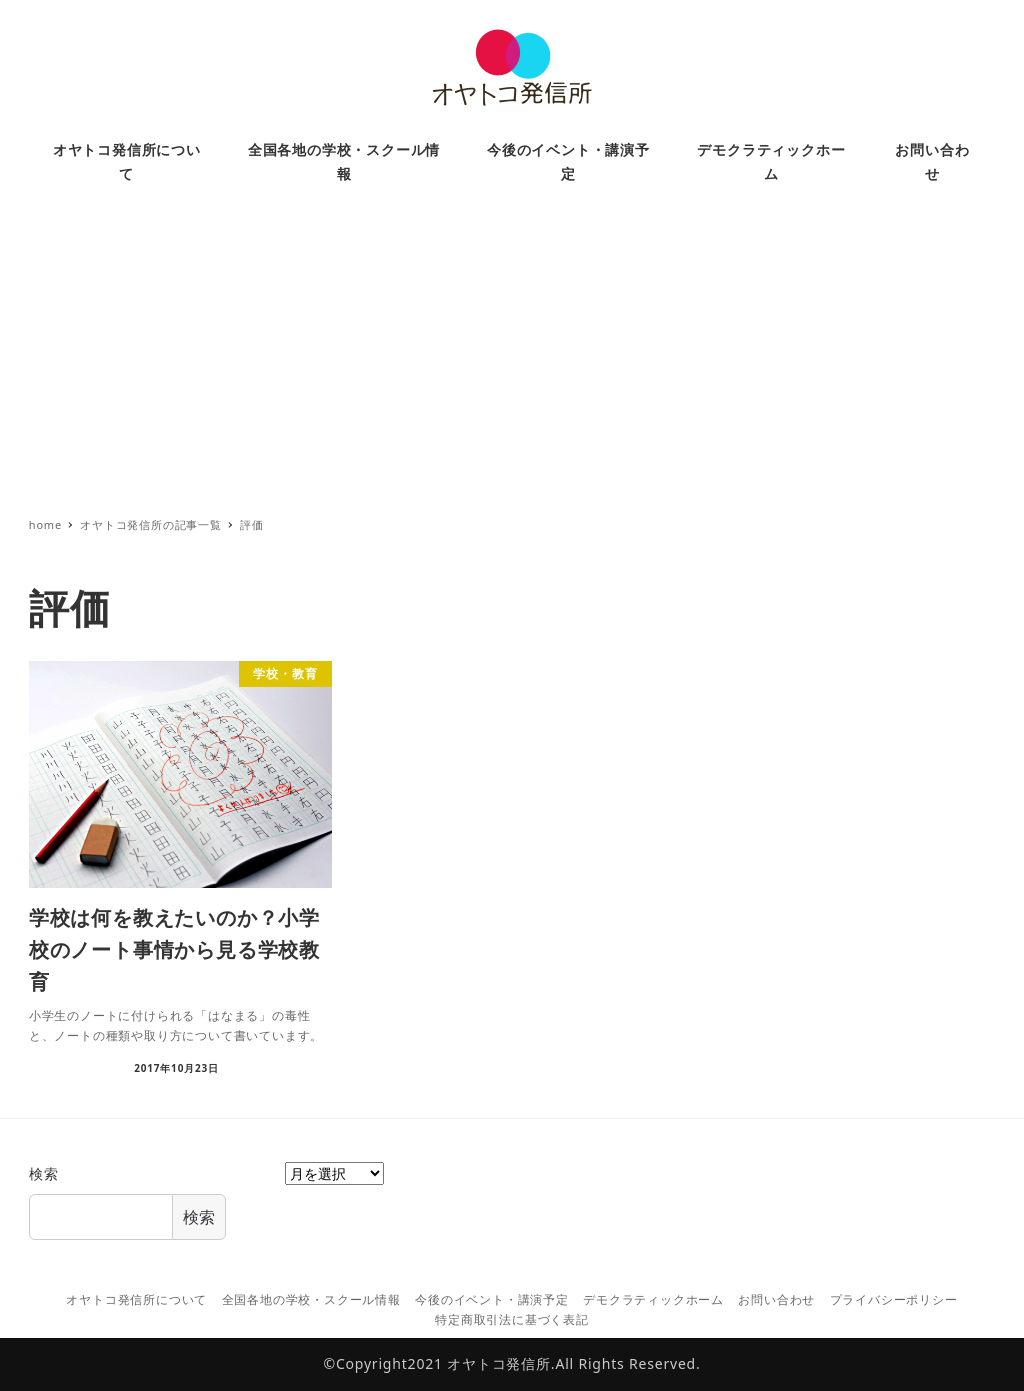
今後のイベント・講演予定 (492, 1299)
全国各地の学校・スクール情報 (311, 1299)
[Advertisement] (512, 359)
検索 (44, 1173)
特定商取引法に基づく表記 (512, 1319)
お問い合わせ (776, 1299)
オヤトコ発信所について (136, 1299)
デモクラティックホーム (653, 1299)
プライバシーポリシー (894, 1299)
